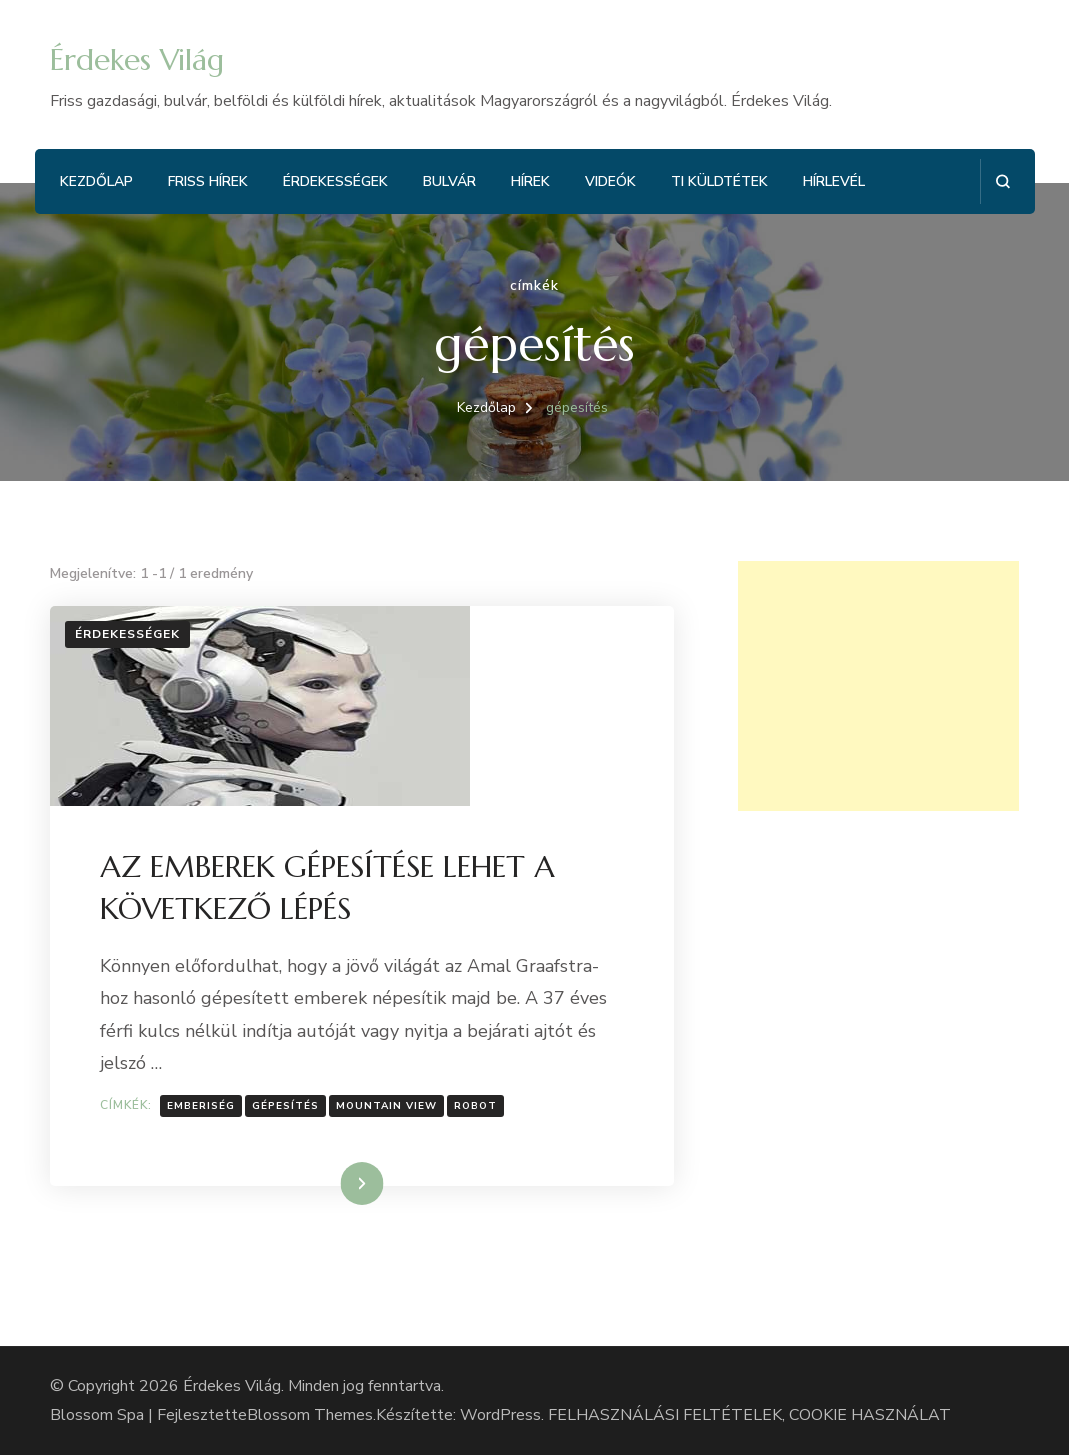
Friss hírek (208, 181)
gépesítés (285, 1106)
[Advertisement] (878, 686)
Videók (610, 181)
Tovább (336, 1183)
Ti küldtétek (719, 181)
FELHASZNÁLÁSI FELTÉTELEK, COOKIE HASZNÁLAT (749, 1415)
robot (475, 1106)
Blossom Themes (310, 1415)
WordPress (500, 1415)
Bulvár (449, 181)
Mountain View (386, 1106)
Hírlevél (834, 181)
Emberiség (201, 1106)
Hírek (530, 181)
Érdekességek (335, 181)
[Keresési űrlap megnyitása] (1002, 181)
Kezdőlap (96, 181)
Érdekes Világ (137, 59)
